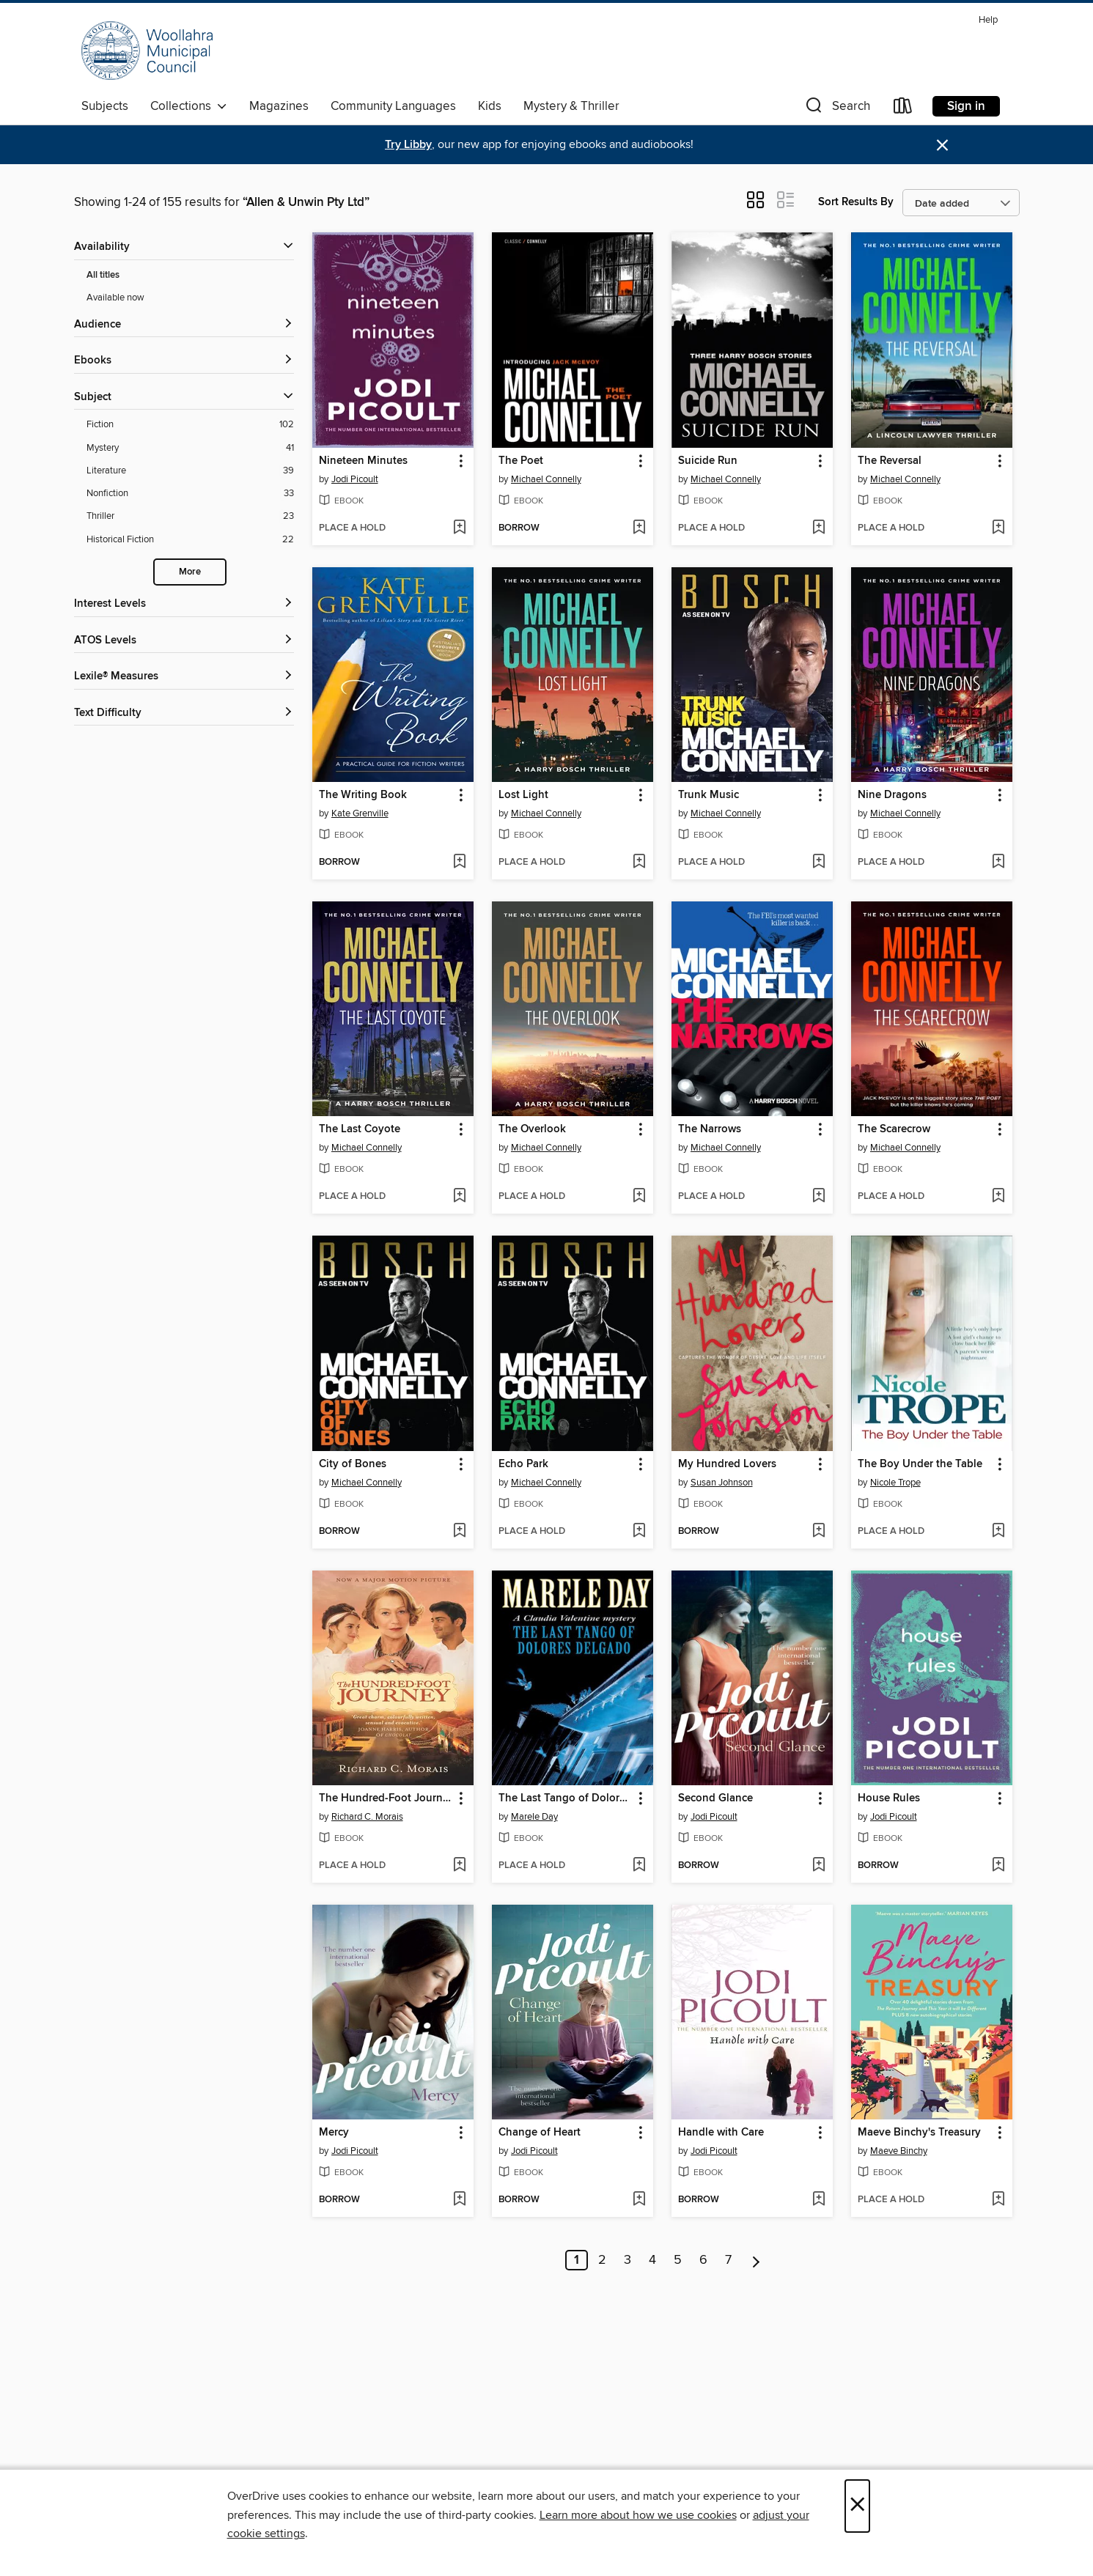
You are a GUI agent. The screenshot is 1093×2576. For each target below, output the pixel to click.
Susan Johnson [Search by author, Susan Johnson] (722, 1482)
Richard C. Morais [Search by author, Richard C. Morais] (367, 1817)
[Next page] (756, 2260)
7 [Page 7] (728, 2260)
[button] (836, 109)
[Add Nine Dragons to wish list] (998, 862)
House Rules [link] (889, 1798)
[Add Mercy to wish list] (459, 2200)
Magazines (279, 106)
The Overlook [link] (532, 1129)
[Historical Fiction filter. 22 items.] (190, 539)
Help (988, 20)
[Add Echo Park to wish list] (639, 1531)
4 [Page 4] (652, 2260)
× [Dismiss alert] (942, 145)
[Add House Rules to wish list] (998, 1865)
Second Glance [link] (715, 1798)
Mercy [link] (334, 2132)
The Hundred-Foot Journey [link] (386, 1798)
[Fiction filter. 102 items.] (190, 424)
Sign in (966, 106)
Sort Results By (856, 202)
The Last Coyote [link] (359, 1129)
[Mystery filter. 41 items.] (190, 448)
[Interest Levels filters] (184, 604)
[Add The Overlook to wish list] (639, 1196)
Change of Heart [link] (539, 2132)
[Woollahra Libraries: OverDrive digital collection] (147, 51)
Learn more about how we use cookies (638, 2515)
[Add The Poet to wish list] (639, 528)
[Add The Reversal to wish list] (998, 528)
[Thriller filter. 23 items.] (190, 516)
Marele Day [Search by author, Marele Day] (534, 1817)
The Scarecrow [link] (894, 1129)
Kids (489, 106)
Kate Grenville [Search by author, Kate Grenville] (360, 813)
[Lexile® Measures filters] (184, 676)
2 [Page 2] (602, 2260)
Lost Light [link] (523, 795)
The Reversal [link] (889, 461)
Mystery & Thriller (571, 106)
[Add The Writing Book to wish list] (459, 862)
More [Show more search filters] (190, 572)
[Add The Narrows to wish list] (818, 1196)
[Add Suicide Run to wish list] (818, 528)
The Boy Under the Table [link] (920, 1464)
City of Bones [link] (352, 1464)
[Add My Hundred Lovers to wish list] (818, 1531)
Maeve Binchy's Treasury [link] (919, 2132)
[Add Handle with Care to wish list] (818, 2200)
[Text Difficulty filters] (184, 713)
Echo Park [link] (523, 1464)
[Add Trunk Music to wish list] (818, 862)
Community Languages (393, 106)
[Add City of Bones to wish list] (459, 1531)
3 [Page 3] (627, 2260)
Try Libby (408, 144)
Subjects (104, 106)
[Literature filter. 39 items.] (190, 471)
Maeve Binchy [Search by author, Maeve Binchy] (898, 2151)
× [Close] (857, 2506)
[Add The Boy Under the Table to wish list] (998, 1531)
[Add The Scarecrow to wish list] (998, 1196)
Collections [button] (188, 106)
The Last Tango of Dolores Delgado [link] (565, 1798)
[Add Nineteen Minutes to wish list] (459, 528)
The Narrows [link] (709, 1129)
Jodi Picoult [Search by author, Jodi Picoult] (354, 479)
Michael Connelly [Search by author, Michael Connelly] (546, 479)
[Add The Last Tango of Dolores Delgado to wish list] (639, 1865)
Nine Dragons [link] (892, 795)
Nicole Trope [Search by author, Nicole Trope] (895, 1482)
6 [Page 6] (703, 2260)
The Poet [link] (520, 461)
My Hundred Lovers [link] (727, 1464)
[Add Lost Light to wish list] (639, 862)
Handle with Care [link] (721, 2132)
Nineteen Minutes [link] (363, 461)
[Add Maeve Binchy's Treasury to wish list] (998, 2200)
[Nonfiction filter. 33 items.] (190, 493)
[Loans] (903, 109)
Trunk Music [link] (708, 795)
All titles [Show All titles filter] (103, 275)
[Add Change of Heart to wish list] (639, 2200)
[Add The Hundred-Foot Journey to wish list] (459, 1865)
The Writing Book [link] (363, 795)
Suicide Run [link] (707, 461)
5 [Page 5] (678, 2260)
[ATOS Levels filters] (184, 641)
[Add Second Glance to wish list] (818, 1865)
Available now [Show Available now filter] (115, 297)
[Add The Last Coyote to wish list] (459, 1196)
